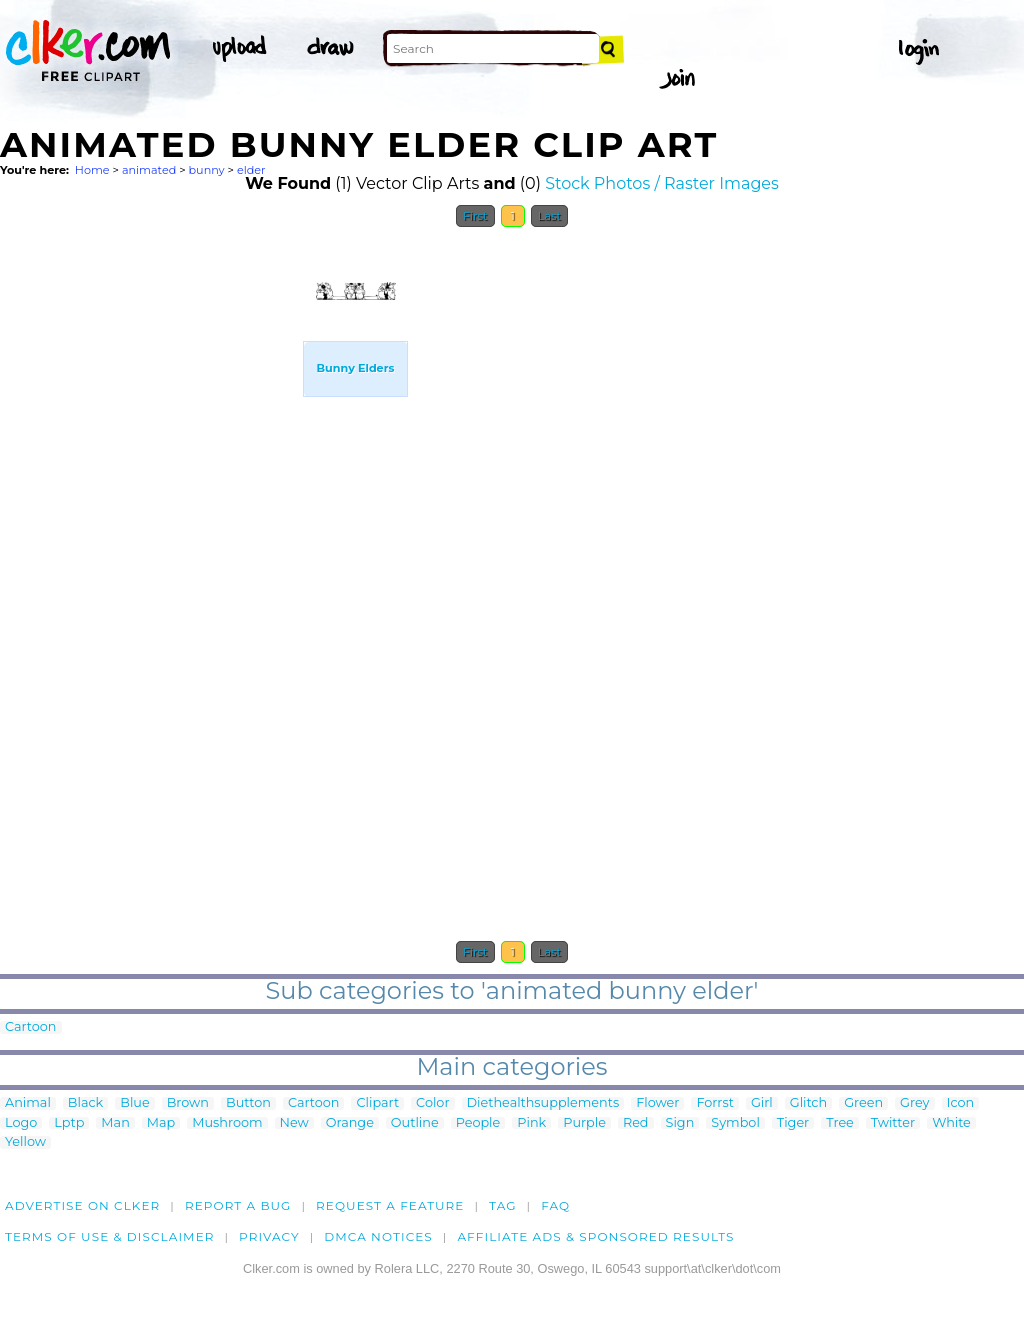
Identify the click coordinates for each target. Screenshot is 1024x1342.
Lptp (69, 1123)
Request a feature (390, 1205)
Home (92, 170)
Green (863, 1103)
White (951, 1123)
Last (549, 216)
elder (251, 170)
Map (161, 1123)
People (478, 1123)
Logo (21, 1123)
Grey (914, 1103)
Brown (188, 1103)
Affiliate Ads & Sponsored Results (595, 1236)
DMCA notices (378, 1236)
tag (502, 1205)
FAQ (555, 1205)
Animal (28, 1103)
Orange (350, 1123)
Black (85, 1103)
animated (149, 170)
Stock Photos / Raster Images (662, 183)
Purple (584, 1123)
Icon (961, 1103)
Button (248, 1103)
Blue (134, 1103)
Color (432, 1103)
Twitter (893, 1123)
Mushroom (227, 1123)
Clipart (377, 1103)
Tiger (793, 1123)
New (294, 1123)
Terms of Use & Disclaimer (110, 1236)
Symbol (735, 1123)
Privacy (269, 1236)
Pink (531, 1123)
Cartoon (31, 1027)
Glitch (808, 1103)
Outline (415, 1123)
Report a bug (238, 1205)
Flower (657, 1103)
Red (636, 1123)
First (475, 216)
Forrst (714, 1103)
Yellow (25, 1142)
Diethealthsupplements (543, 1103)
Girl (762, 1103)
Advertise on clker (82, 1205)
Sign (680, 1123)
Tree (840, 1123)
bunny (207, 170)
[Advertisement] (150, 538)
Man (115, 1123)
